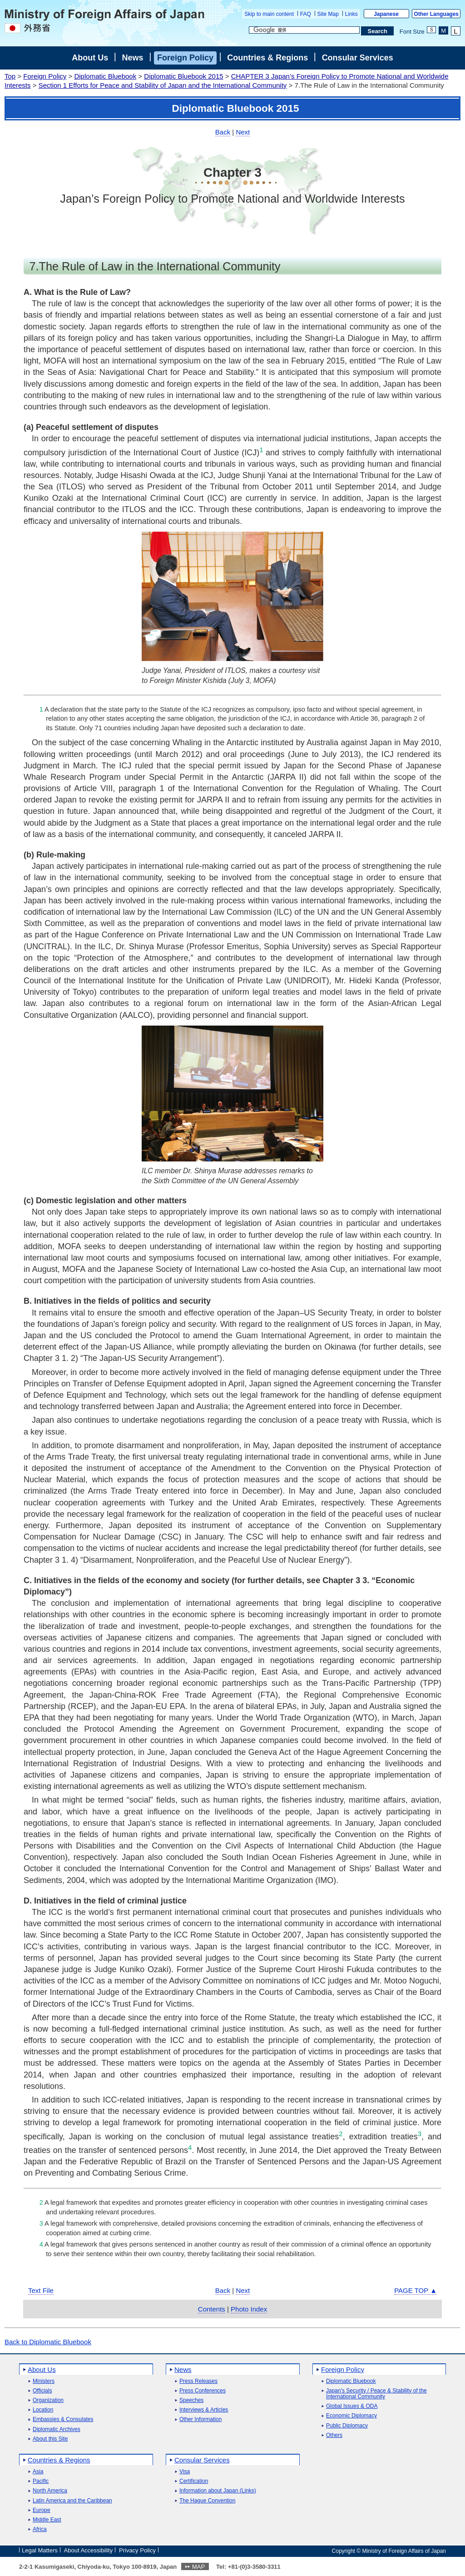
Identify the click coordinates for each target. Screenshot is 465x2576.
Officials (42, 2391)
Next (243, 132)
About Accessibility (88, 2550)
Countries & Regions (267, 57)
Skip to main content (269, 14)
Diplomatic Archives (56, 2429)
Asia (38, 2472)
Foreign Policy (185, 57)
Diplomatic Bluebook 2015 (183, 76)
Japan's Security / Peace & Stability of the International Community (376, 2394)
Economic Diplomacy (351, 2416)
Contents (211, 2309)
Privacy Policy (137, 2550)
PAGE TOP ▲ (415, 2290)
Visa (184, 2472)
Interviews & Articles (203, 2410)
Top (10, 76)
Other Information (200, 2419)
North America (50, 2491)
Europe (41, 2510)
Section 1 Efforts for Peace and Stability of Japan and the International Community (163, 85)
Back (222, 132)
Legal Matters (40, 2550)
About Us (90, 57)
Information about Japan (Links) (217, 2491)
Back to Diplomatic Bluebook (48, 2342)
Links (351, 14)
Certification (193, 2481)
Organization (48, 2400)
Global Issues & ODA (351, 2406)
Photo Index (249, 2309)
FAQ (305, 14)
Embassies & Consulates (63, 2419)
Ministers (43, 2381)
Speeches (191, 2400)
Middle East (47, 2520)
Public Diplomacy (347, 2426)
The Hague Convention (207, 2501)
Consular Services (357, 57)
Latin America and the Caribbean (72, 2501)
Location (43, 2410)
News (132, 57)
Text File (41, 2290)
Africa (40, 2529)
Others (334, 2435)
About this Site (50, 2439)
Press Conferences (202, 2391)
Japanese (386, 14)
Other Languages (436, 14)
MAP (198, 2566)
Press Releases (198, 2381)
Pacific (41, 2481)
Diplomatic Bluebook (105, 76)
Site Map (328, 14)
